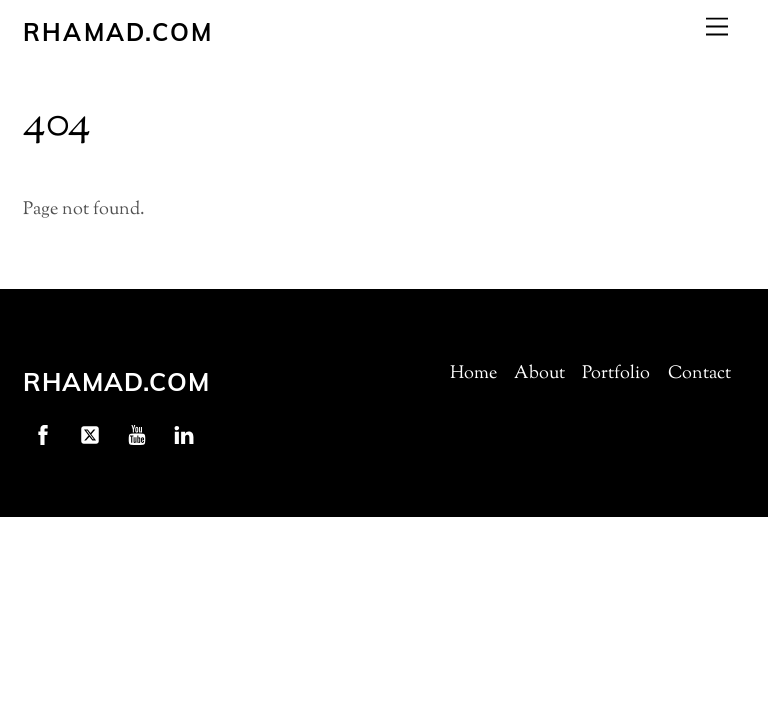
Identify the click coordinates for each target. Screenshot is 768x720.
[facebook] (43, 435)
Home (473, 374)
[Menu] (717, 26)
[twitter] (90, 435)
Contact (699, 374)
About (539, 374)
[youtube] (137, 435)
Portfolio (616, 374)
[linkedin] (184, 435)
